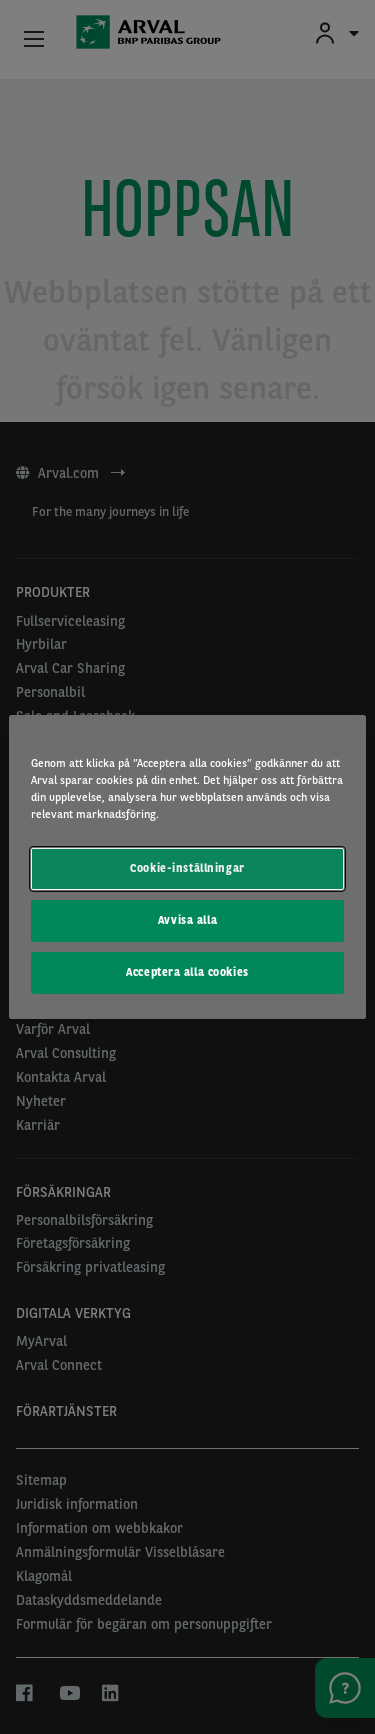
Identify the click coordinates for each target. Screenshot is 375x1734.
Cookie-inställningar (187, 868)
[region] (187, 867)
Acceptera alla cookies (187, 972)
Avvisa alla (187, 920)
